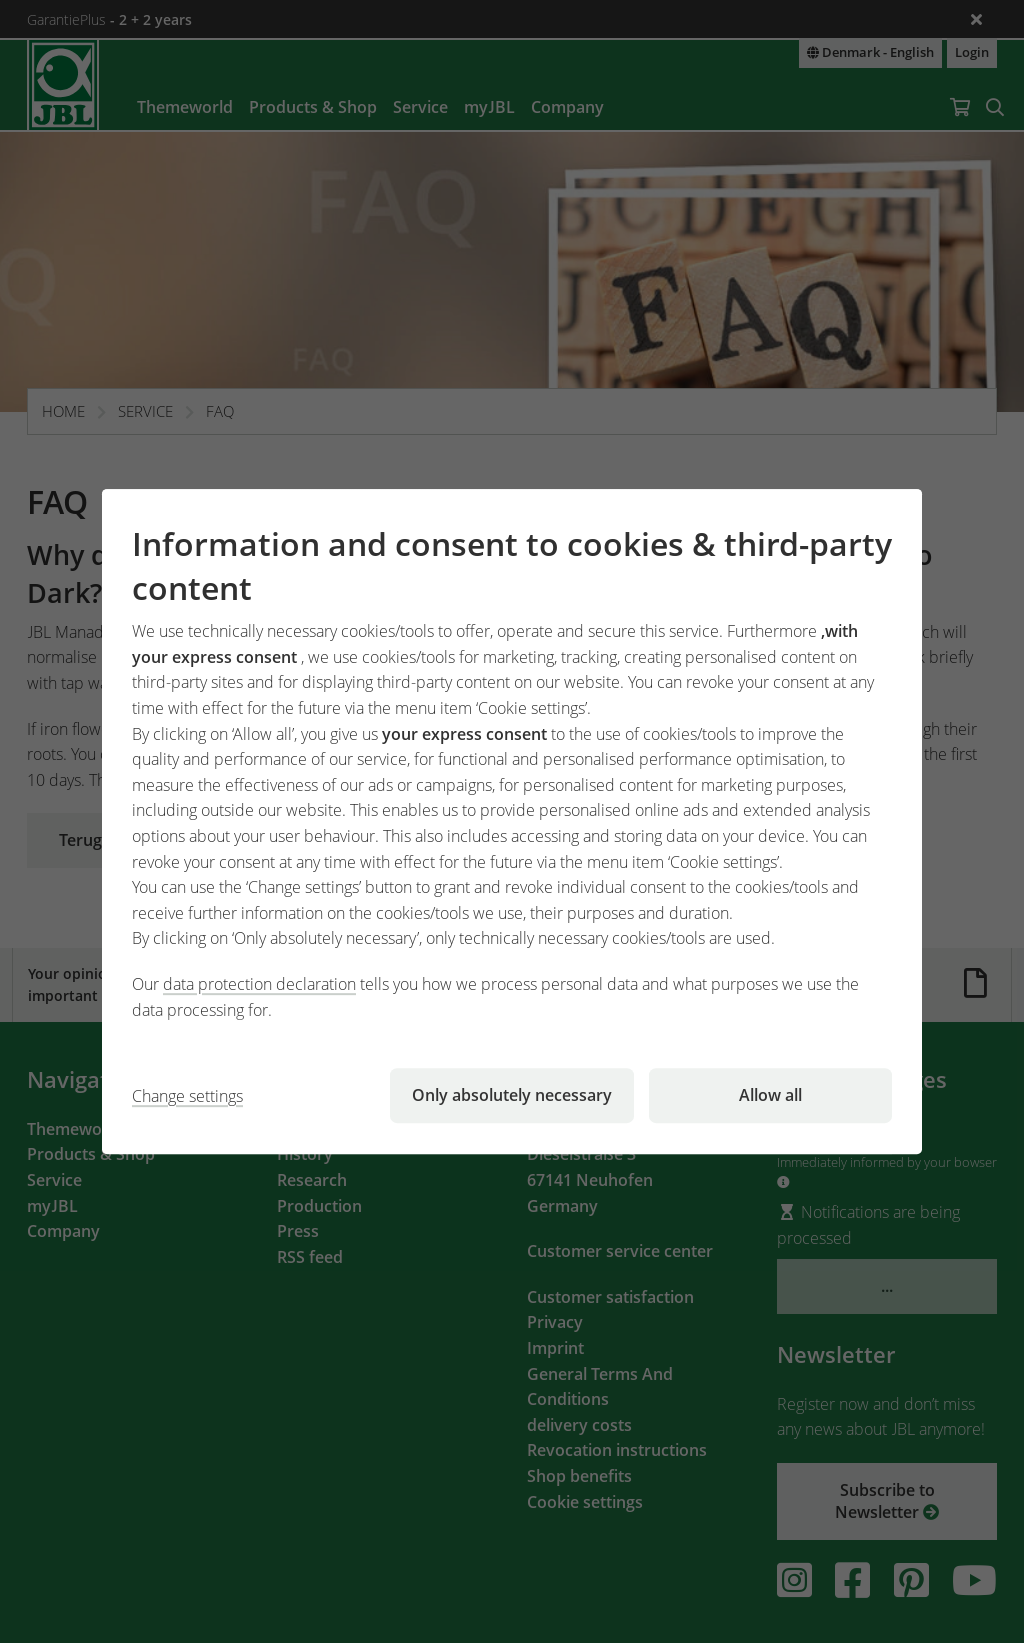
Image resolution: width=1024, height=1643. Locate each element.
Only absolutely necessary (512, 1095)
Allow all (770, 1095)
